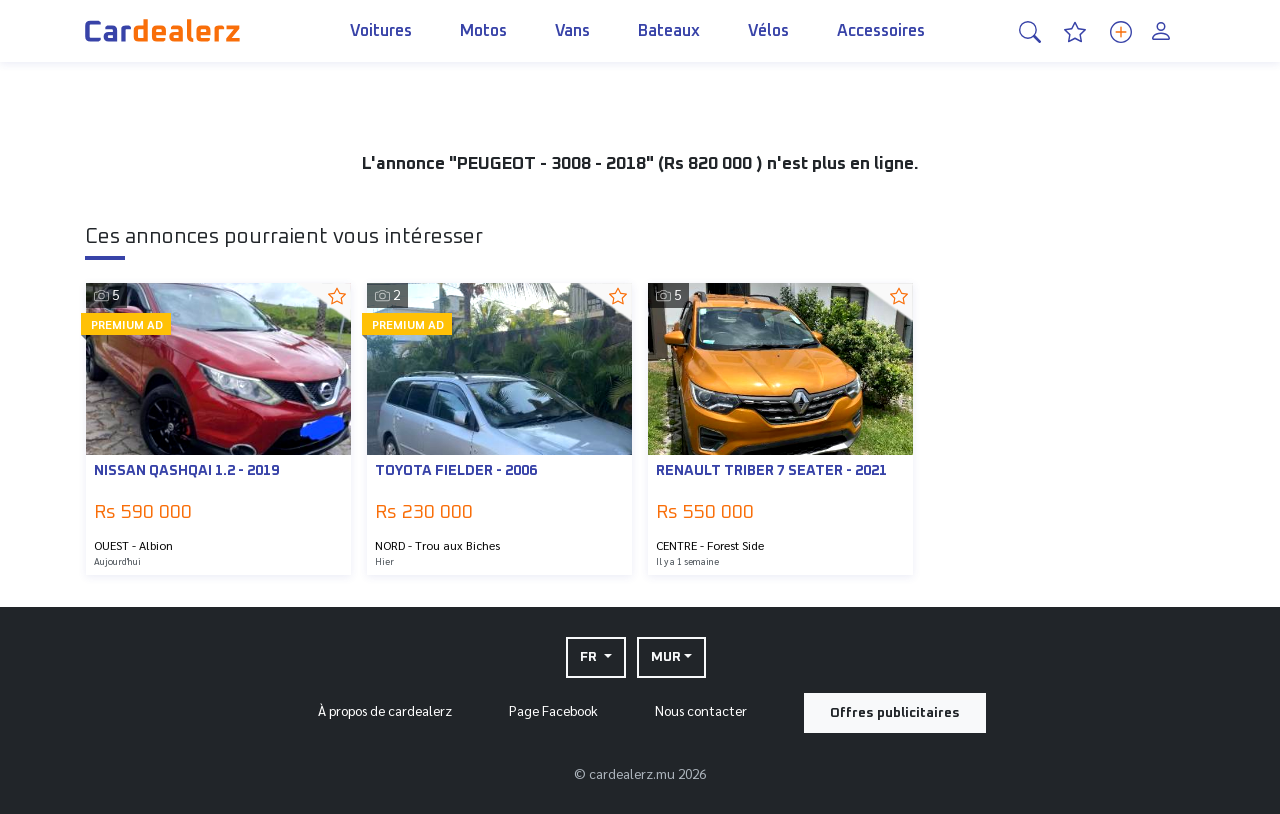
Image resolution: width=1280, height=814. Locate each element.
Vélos (768, 50)
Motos (483, 50)
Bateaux (669, 50)
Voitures (381, 50)
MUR (666, 657)
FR (590, 657)
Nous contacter (701, 710)
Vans (572, 50)
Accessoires (881, 50)
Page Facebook (553, 710)
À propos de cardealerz (385, 710)
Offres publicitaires (895, 713)
